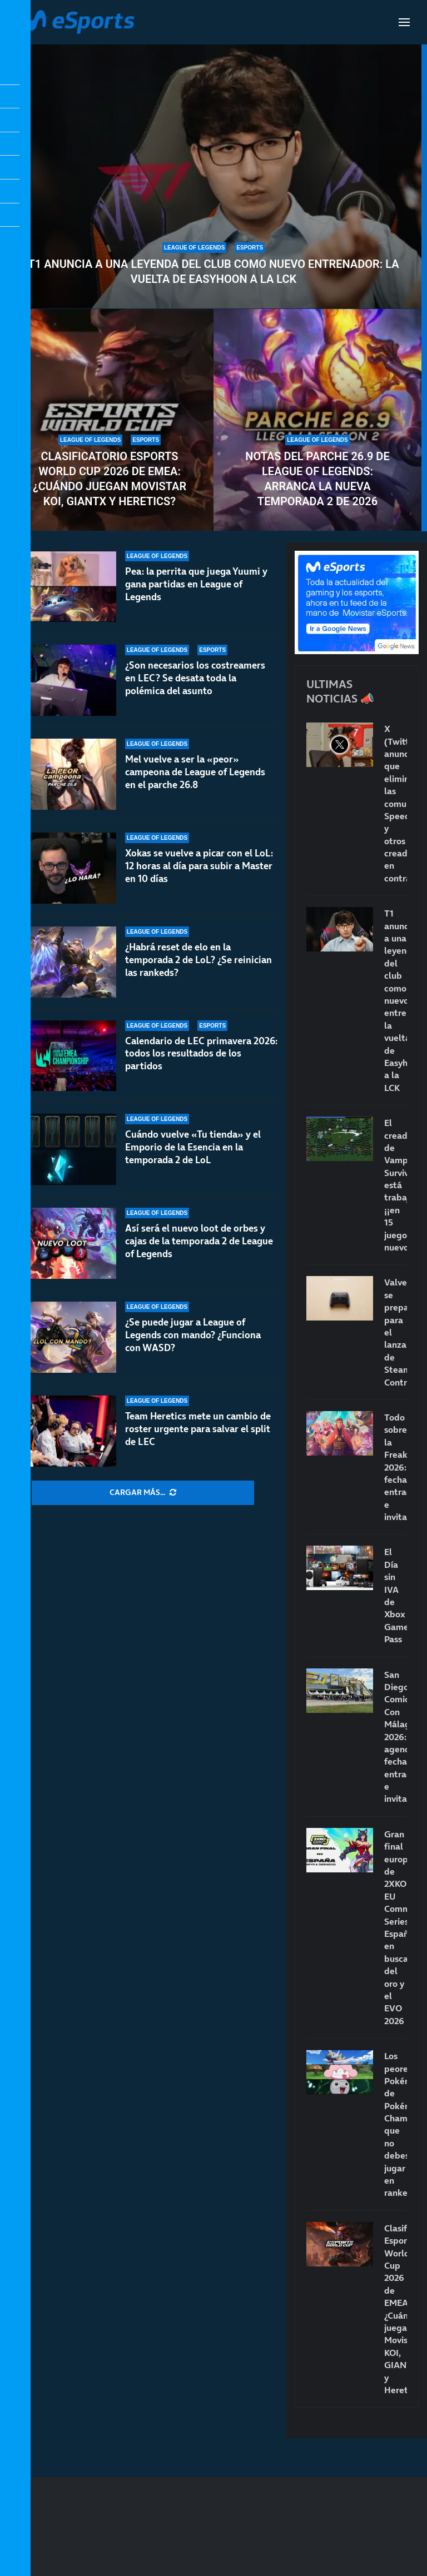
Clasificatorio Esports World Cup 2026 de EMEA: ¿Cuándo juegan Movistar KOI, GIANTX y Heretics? (109, 479)
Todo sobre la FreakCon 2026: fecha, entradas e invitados (395, 1467)
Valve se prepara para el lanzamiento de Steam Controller (395, 1332)
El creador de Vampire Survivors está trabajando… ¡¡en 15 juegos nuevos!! (395, 1185)
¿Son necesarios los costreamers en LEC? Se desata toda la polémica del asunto (195, 681)
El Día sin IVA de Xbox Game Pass (395, 1595)
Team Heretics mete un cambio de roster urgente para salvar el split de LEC (198, 1428)
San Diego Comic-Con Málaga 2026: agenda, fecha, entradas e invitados (395, 1736)
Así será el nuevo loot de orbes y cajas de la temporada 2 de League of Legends (199, 1241)
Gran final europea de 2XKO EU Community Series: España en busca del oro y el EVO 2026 (395, 1927)
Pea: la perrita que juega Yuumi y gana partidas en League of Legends (196, 584)
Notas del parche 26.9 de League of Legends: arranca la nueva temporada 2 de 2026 (317, 479)
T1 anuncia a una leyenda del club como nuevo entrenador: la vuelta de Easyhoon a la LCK (213, 271)
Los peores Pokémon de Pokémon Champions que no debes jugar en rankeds (395, 2124)
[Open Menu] (404, 22)
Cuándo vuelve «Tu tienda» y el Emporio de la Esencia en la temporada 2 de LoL (193, 1147)
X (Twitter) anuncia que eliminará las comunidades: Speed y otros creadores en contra (395, 803)
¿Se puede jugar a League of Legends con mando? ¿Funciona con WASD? (193, 1335)
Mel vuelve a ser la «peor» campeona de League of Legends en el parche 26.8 (195, 786)
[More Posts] (143, 1493)
